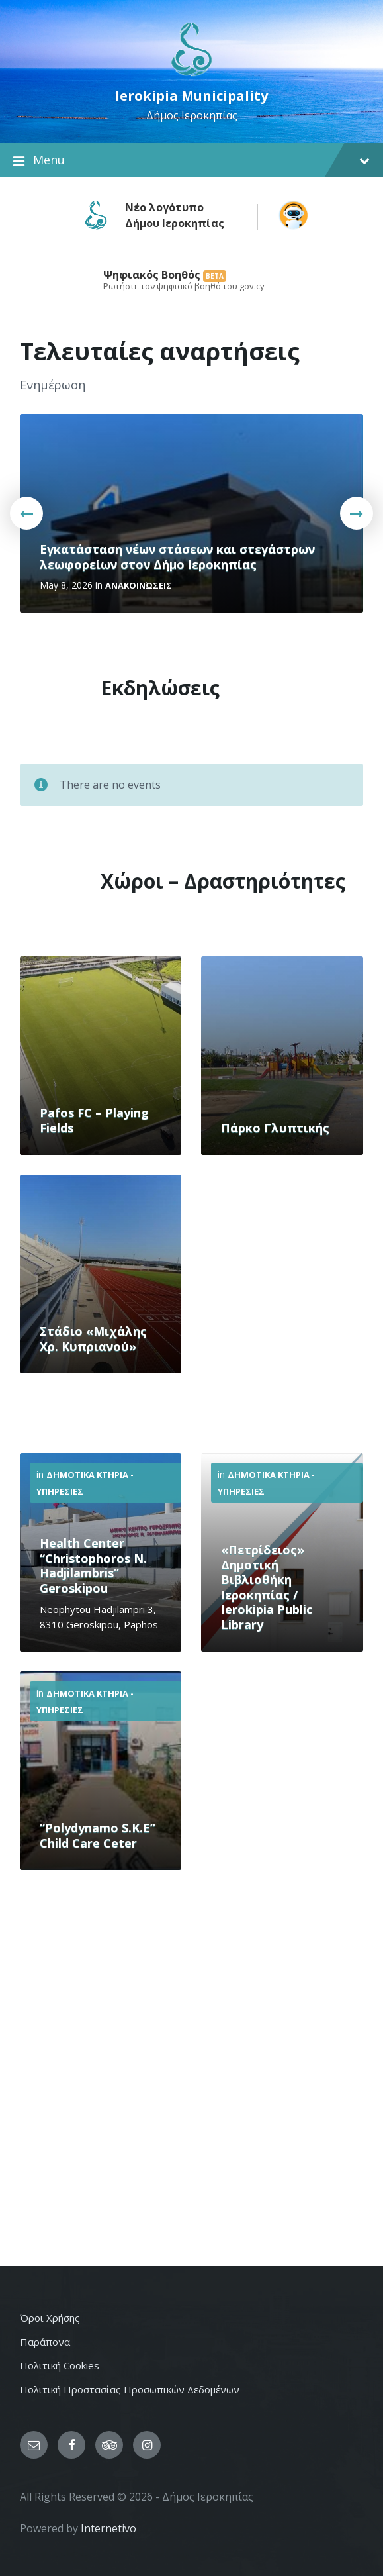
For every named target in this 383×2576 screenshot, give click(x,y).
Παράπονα (45, 2341)
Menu (191, 160)
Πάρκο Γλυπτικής (275, 1128)
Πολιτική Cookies (59, 2365)
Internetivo (108, 2528)
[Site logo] (191, 75)
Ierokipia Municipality (191, 96)
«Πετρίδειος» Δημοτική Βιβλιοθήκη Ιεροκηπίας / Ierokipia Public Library (266, 1587)
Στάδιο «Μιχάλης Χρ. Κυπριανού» (93, 1338)
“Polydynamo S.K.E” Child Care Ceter (97, 1835)
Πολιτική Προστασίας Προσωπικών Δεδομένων (129, 2389)
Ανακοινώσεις (138, 585)
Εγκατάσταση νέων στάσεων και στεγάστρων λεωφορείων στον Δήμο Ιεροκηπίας (177, 556)
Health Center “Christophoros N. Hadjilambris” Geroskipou (93, 1565)
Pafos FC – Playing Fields (94, 1120)
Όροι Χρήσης (50, 2317)
